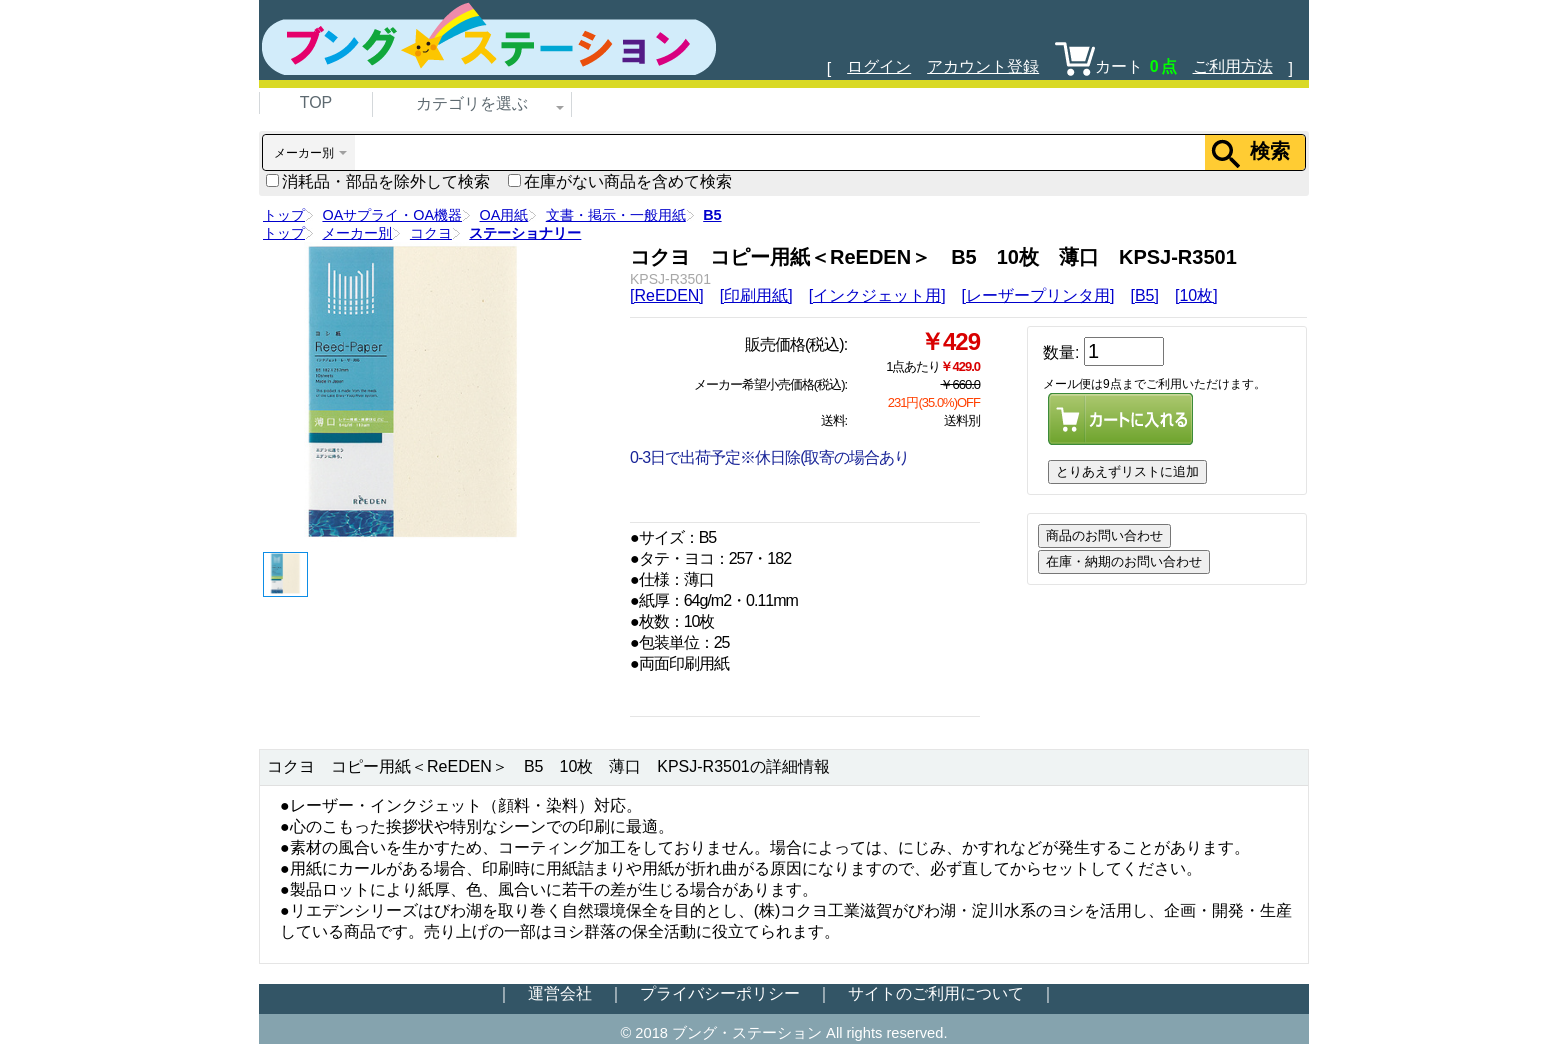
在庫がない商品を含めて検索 (620, 181)
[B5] (1144, 295)
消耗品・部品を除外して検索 (378, 181)
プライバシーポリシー (720, 993)
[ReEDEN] (667, 295)
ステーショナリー (525, 233)
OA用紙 (504, 215)
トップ (284, 215)
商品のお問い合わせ (1104, 535)
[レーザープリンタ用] (1038, 295)
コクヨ (431, 233)
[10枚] (1196, 295)
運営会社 (560, 993)
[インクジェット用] (877, 295)
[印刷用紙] (756, 295)
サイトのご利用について (936, 993)
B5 (712, 215)
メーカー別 (357, 233)
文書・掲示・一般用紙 (616, 215)
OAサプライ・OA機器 (392, 215)
